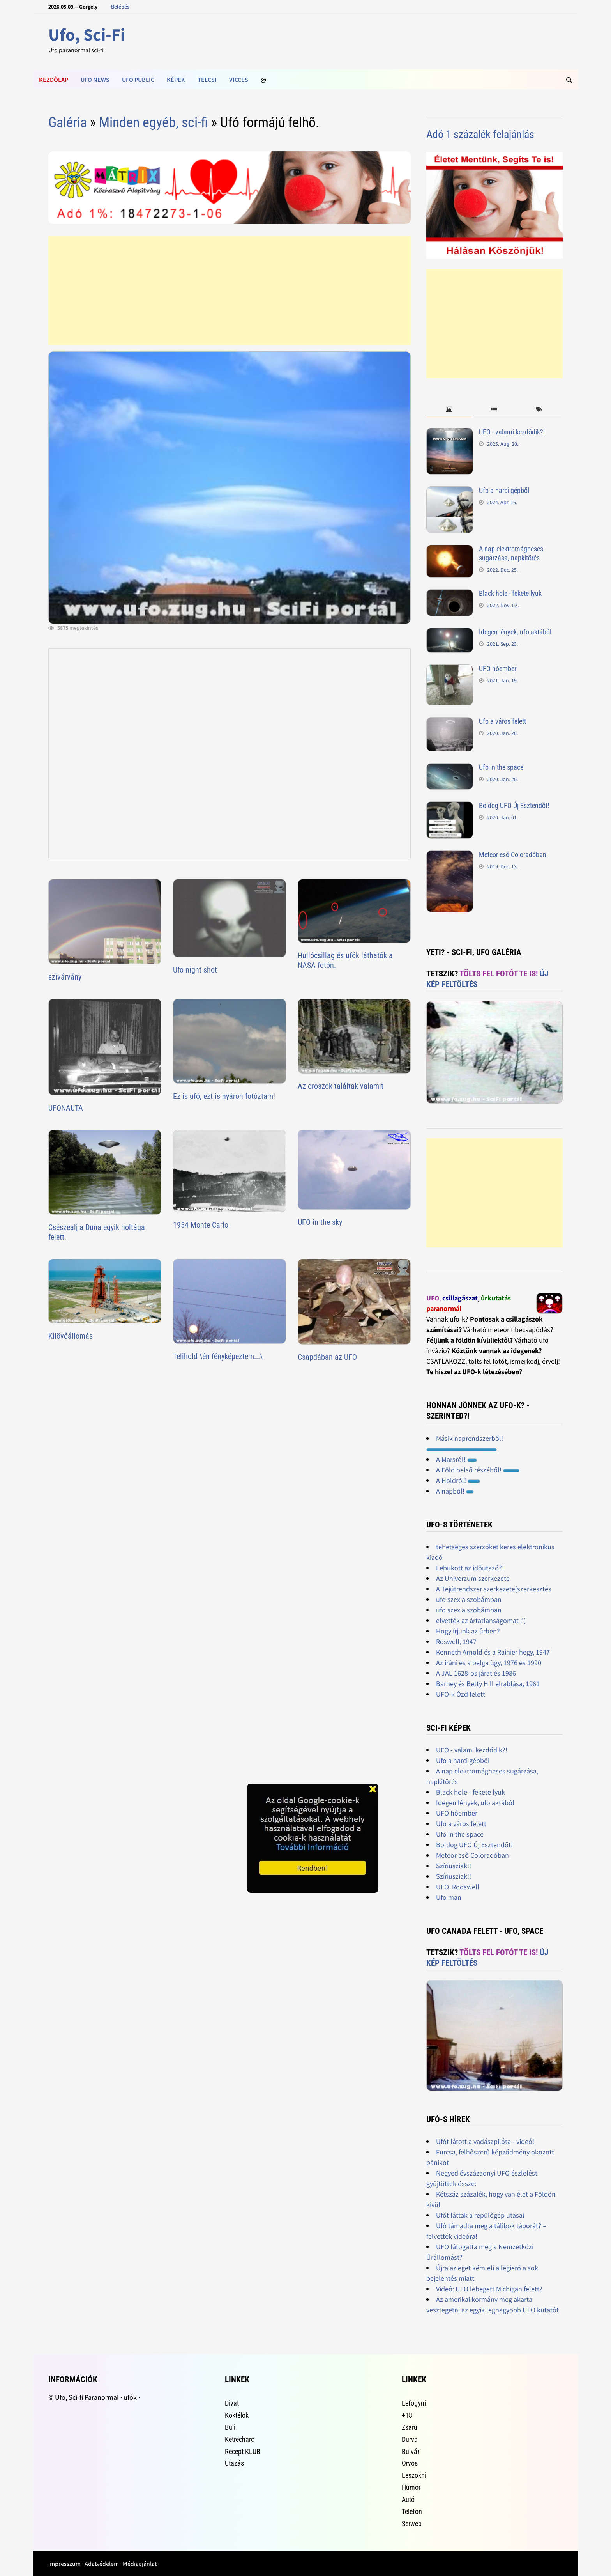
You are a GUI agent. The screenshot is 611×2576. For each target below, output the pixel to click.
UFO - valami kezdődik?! (512, 432)
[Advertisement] (229, 290)
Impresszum (64, 2563)
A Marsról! (456, 1459)
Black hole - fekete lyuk (510, 593)
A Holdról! (458, 1480)
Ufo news (95, 79)
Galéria (67, 122)
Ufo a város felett (502, 721)
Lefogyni (414, 2403)
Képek (176, 79)
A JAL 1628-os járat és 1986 (476, 1673)
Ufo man (448, 1897)
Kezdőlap (53, 79)
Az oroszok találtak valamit (340, 1086)
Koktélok (237, 2415)
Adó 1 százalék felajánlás (480, 134)
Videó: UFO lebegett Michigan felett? (489, 2288)
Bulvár (410, 2451)
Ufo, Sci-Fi (86, 34)
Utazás (234, 2463)
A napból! (455, 1490)
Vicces (238, 79)
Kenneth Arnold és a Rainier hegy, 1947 (493, 1652)
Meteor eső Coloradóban (512, 854)
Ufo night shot (195, 969)
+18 (407, 2415)
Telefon (412, 2511)
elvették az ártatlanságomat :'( (480, 1620)
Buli (230, 2427)
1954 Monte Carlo (200, 1225)
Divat (232, 2403)
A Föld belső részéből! (477, 1469)
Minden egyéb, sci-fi (153, 122)
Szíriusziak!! (453, 1865)
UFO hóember (497, 668)
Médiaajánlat (140, 2563)
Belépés (120, 6)
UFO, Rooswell (457, 1886)
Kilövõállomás (70, 1336)
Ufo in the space (501, 767)
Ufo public (138, 79)
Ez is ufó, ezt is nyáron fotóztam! (224, 1096)
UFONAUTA (65, 1108)
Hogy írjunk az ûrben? (468, 1630)
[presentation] (448, 410)
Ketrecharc (239, 2439)
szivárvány (64, 977)
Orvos (410, 2463)
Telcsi (207, 79)
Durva (410, 2439)
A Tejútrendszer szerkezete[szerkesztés (493, 1588)
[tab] (448, 410)
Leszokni (414, 2475)
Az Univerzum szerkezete (473, 1578)
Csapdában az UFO (327, 1357)
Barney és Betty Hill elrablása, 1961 (488, 1683)
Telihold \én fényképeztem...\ (218, 1356)
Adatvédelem (102, 2563)
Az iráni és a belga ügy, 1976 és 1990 (488, 1662)
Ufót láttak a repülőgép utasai (480, 2215)
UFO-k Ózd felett (460, 1694)
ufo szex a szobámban (469, 1599)
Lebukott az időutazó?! (470, 1567)
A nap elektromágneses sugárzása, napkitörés (511, 553)
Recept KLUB (242, 2451)
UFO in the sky (320, 1222)
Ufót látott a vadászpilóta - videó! (485, 2141)
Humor (411, 2487)
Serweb (412, 2523)
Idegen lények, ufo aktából (515, 632)
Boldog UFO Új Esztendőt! (514, 805)
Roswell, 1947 (456, 1641)
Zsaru (409, 2427)
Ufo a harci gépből (504, 490)
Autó (408, 2499)
